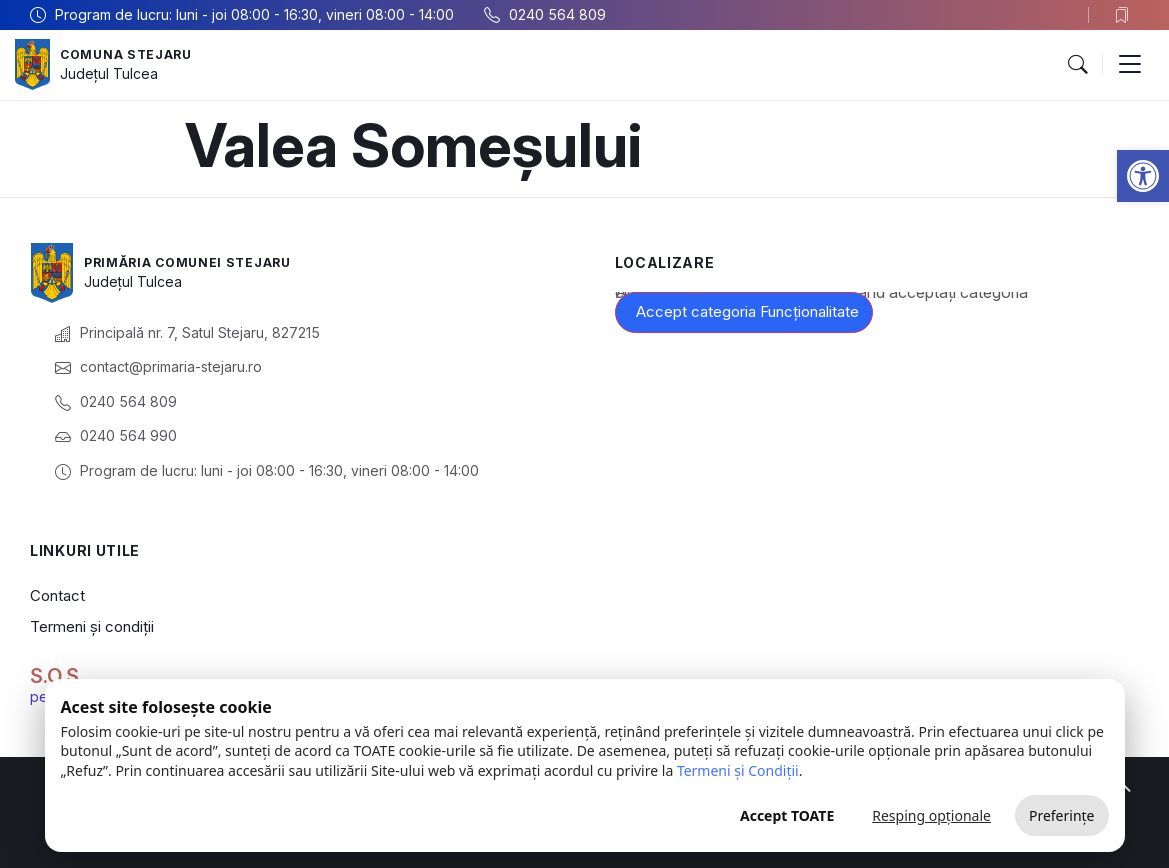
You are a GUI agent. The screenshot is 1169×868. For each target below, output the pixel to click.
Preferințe (1062, 815)
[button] (1143, 176)
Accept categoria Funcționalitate (747, 311)
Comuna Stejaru (134, 53)
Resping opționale (931, 815)
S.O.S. (57, 676)
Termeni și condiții (92, 626)
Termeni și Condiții (738, 770)
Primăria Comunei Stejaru (201, 261)
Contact (57, 595)
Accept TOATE (787, 815)
